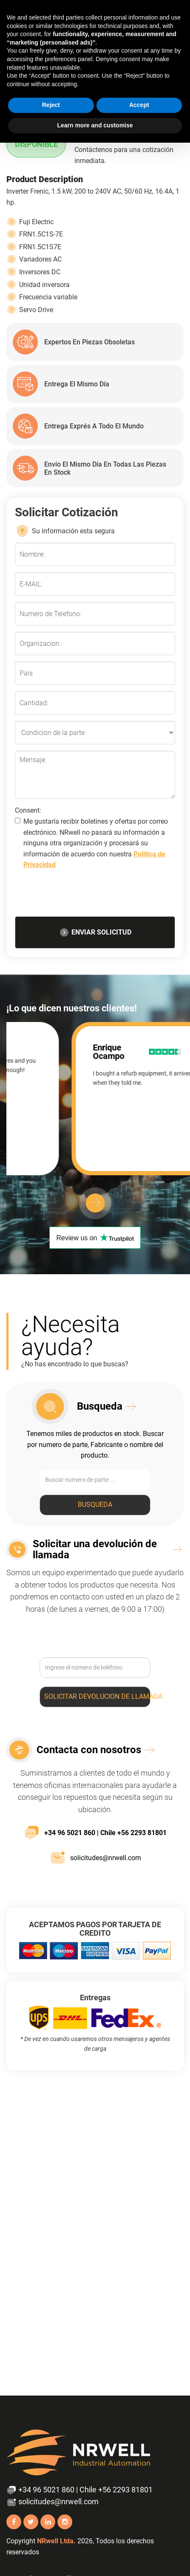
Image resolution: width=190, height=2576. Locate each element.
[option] (95, 1099)
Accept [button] (139, 104)
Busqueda (95, 1505)
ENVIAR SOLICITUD (95, 932)
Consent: (28, 810)
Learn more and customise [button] (95, 125)
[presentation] (95, 895)
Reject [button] (51, 104)
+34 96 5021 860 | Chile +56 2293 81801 (95, 1832)
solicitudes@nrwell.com (95, 1858)
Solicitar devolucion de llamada (97, 1696)
